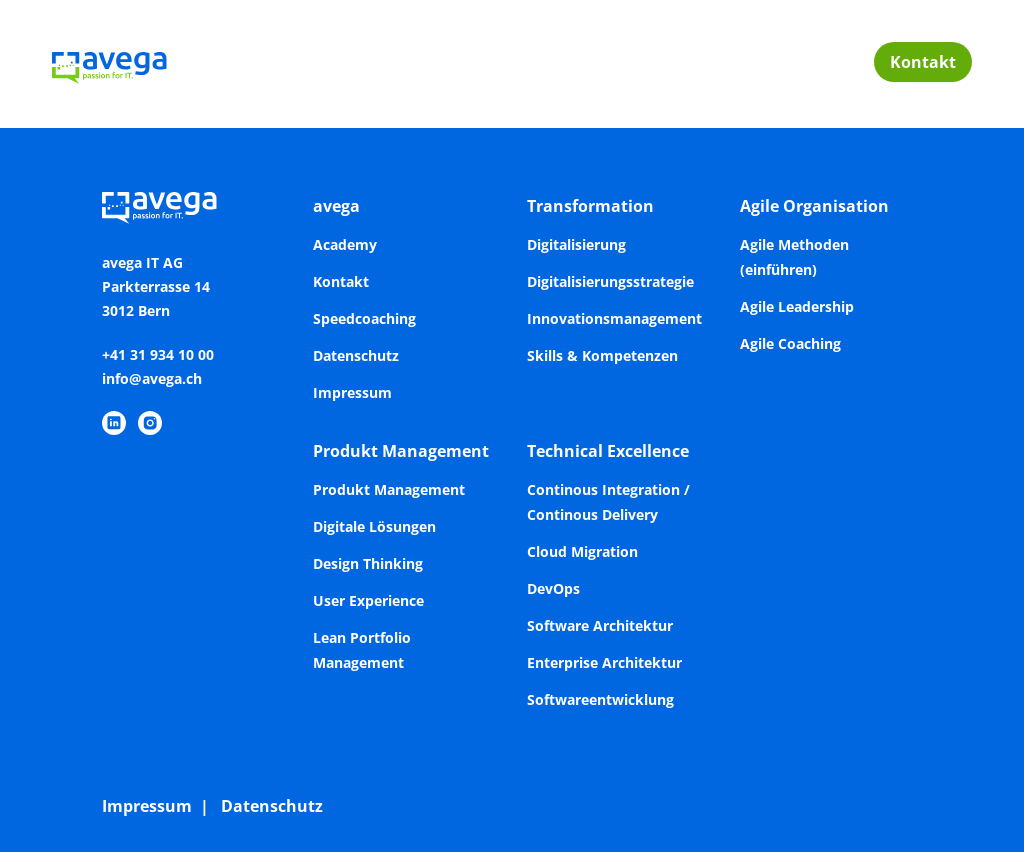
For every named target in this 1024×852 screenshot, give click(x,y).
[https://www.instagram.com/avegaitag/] (150, 423)
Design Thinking (368, 563)
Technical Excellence (608, 451)
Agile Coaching (790, 343)
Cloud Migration (582, 551)
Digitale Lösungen (374, 526)
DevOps (553, 588)
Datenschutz (356, 355)
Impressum (352, 392)
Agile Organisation (814, 206)
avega (336, 206)
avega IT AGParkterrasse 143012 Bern (156, 286)
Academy (345, 244)
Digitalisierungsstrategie (610, 281)
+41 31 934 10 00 (158, 354)
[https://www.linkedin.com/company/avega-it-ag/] (114, 423)
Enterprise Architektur (604, 662)
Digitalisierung (576, 244)
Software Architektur (600, 625)
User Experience (368, 600)
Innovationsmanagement (614, 318)
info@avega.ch (152, 378)
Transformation (590, 206)
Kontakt (923, 62)
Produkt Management (401, 451)
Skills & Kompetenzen (602, 355)
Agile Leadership (797, 306)
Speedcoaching (364, 318)
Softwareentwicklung (600, 699)
